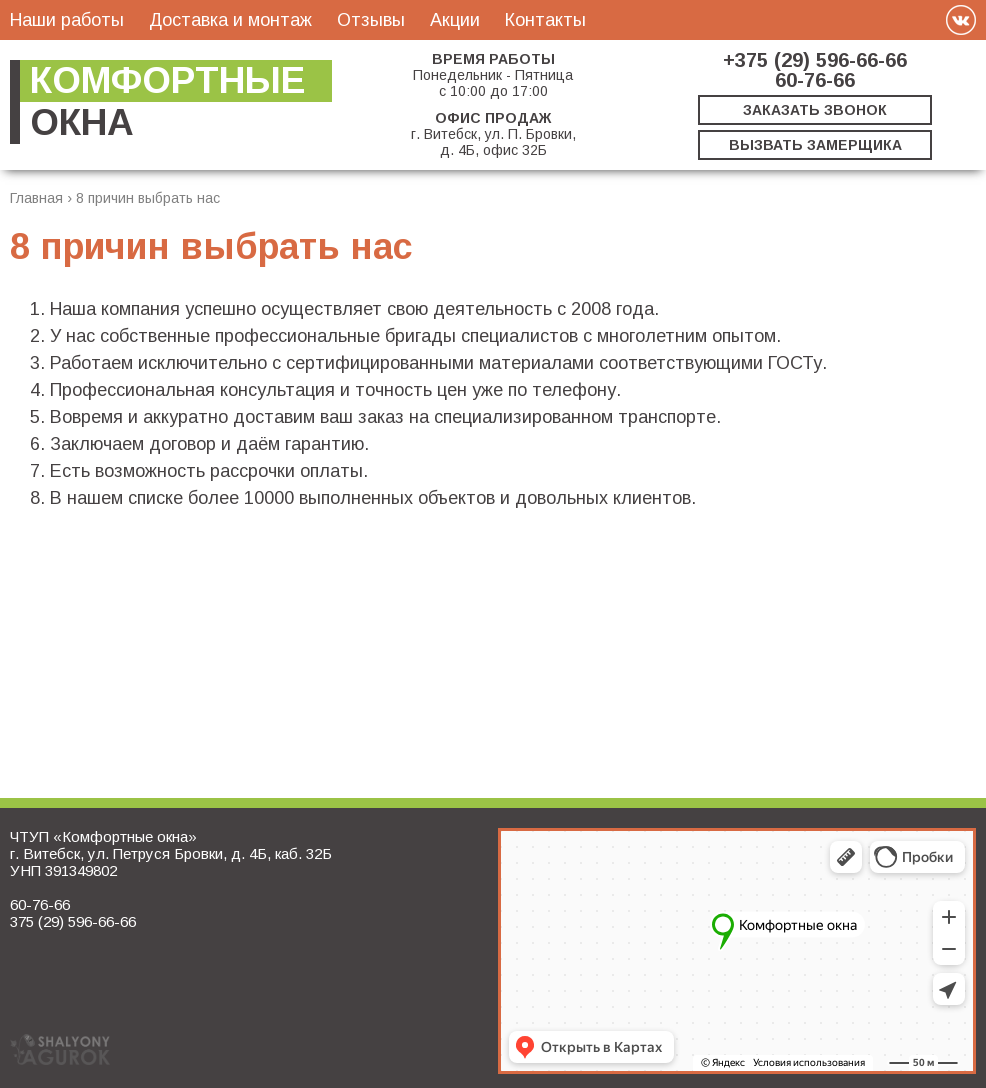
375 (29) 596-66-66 (73, 921)
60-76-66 (815, 80)
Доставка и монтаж (230, 20)
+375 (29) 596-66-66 (815, 60)
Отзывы (371, 20)
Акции (455, 20)
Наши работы (67, 20)
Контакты (545, 20)
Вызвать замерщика (815, 145)
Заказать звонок (815, 110)
